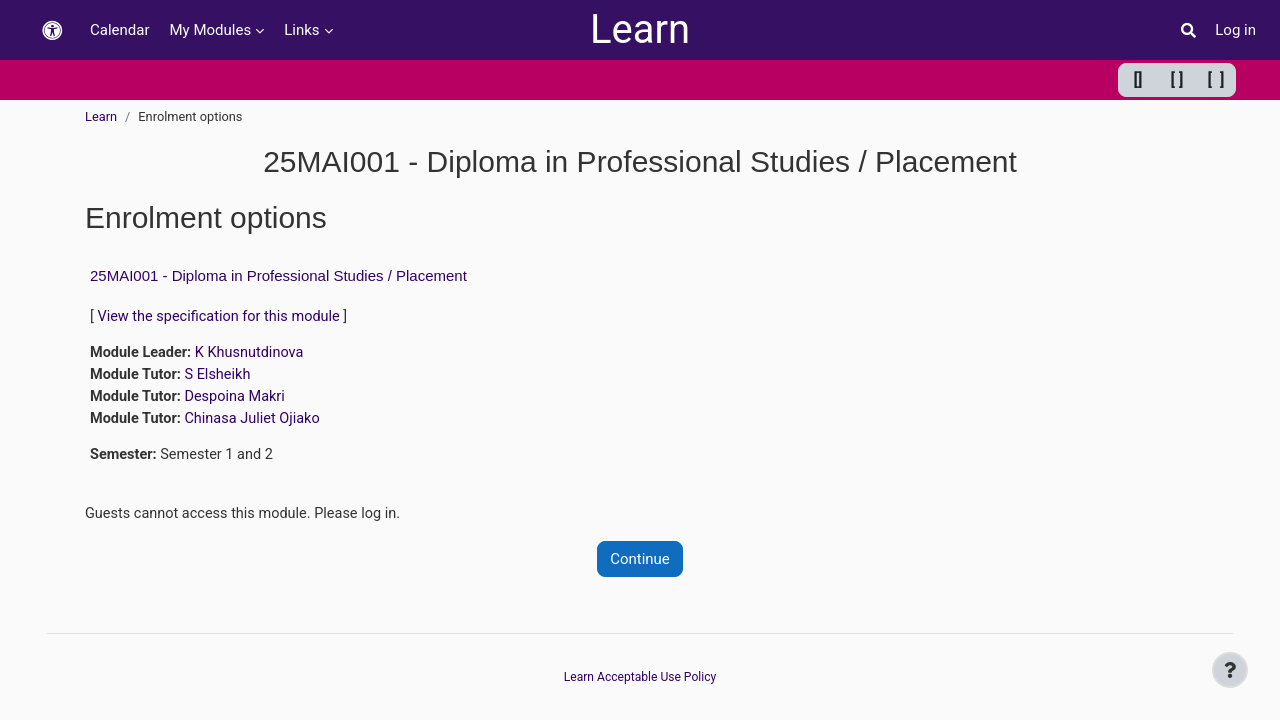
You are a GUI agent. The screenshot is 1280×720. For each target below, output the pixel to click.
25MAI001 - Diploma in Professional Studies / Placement (278, 275)
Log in (1235, 30)
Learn (640, 29)
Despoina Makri (240, 399)
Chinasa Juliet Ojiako (258, 422)
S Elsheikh (222, 377)
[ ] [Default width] (1177, 79)
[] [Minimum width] (1138, 79)
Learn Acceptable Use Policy (640, 677)
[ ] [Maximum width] (1216, 79)
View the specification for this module (223, 317)
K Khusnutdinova (254, 354)
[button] (52, 30)
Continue (640, 564)
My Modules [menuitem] (211, 30)
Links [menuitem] (301, 30)
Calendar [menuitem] (120, 30)
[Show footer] (1230, 670)
